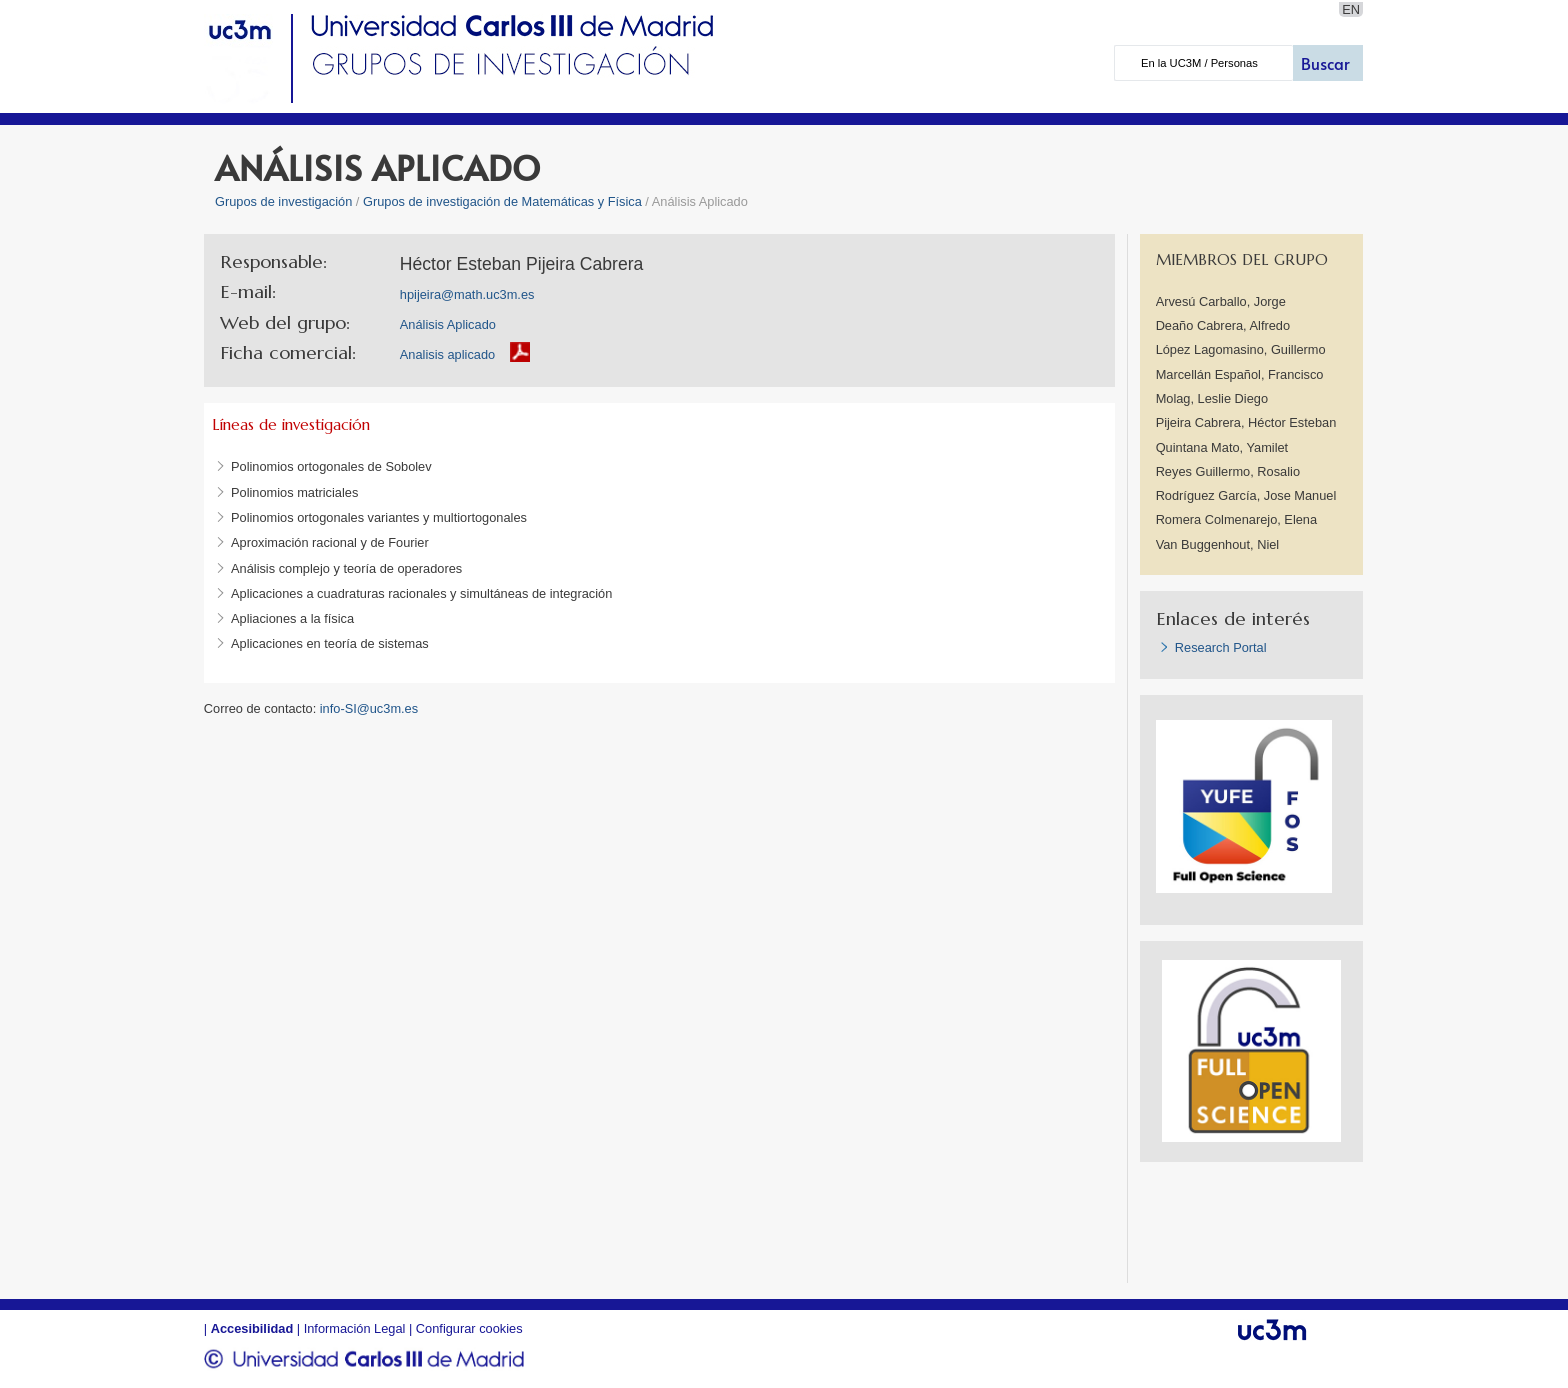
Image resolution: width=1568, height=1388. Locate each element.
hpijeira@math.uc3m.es (467, 294)
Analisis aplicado (447, 354)
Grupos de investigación (283, 201)
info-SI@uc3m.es (369, 708)
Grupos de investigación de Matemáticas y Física (502, 201)
